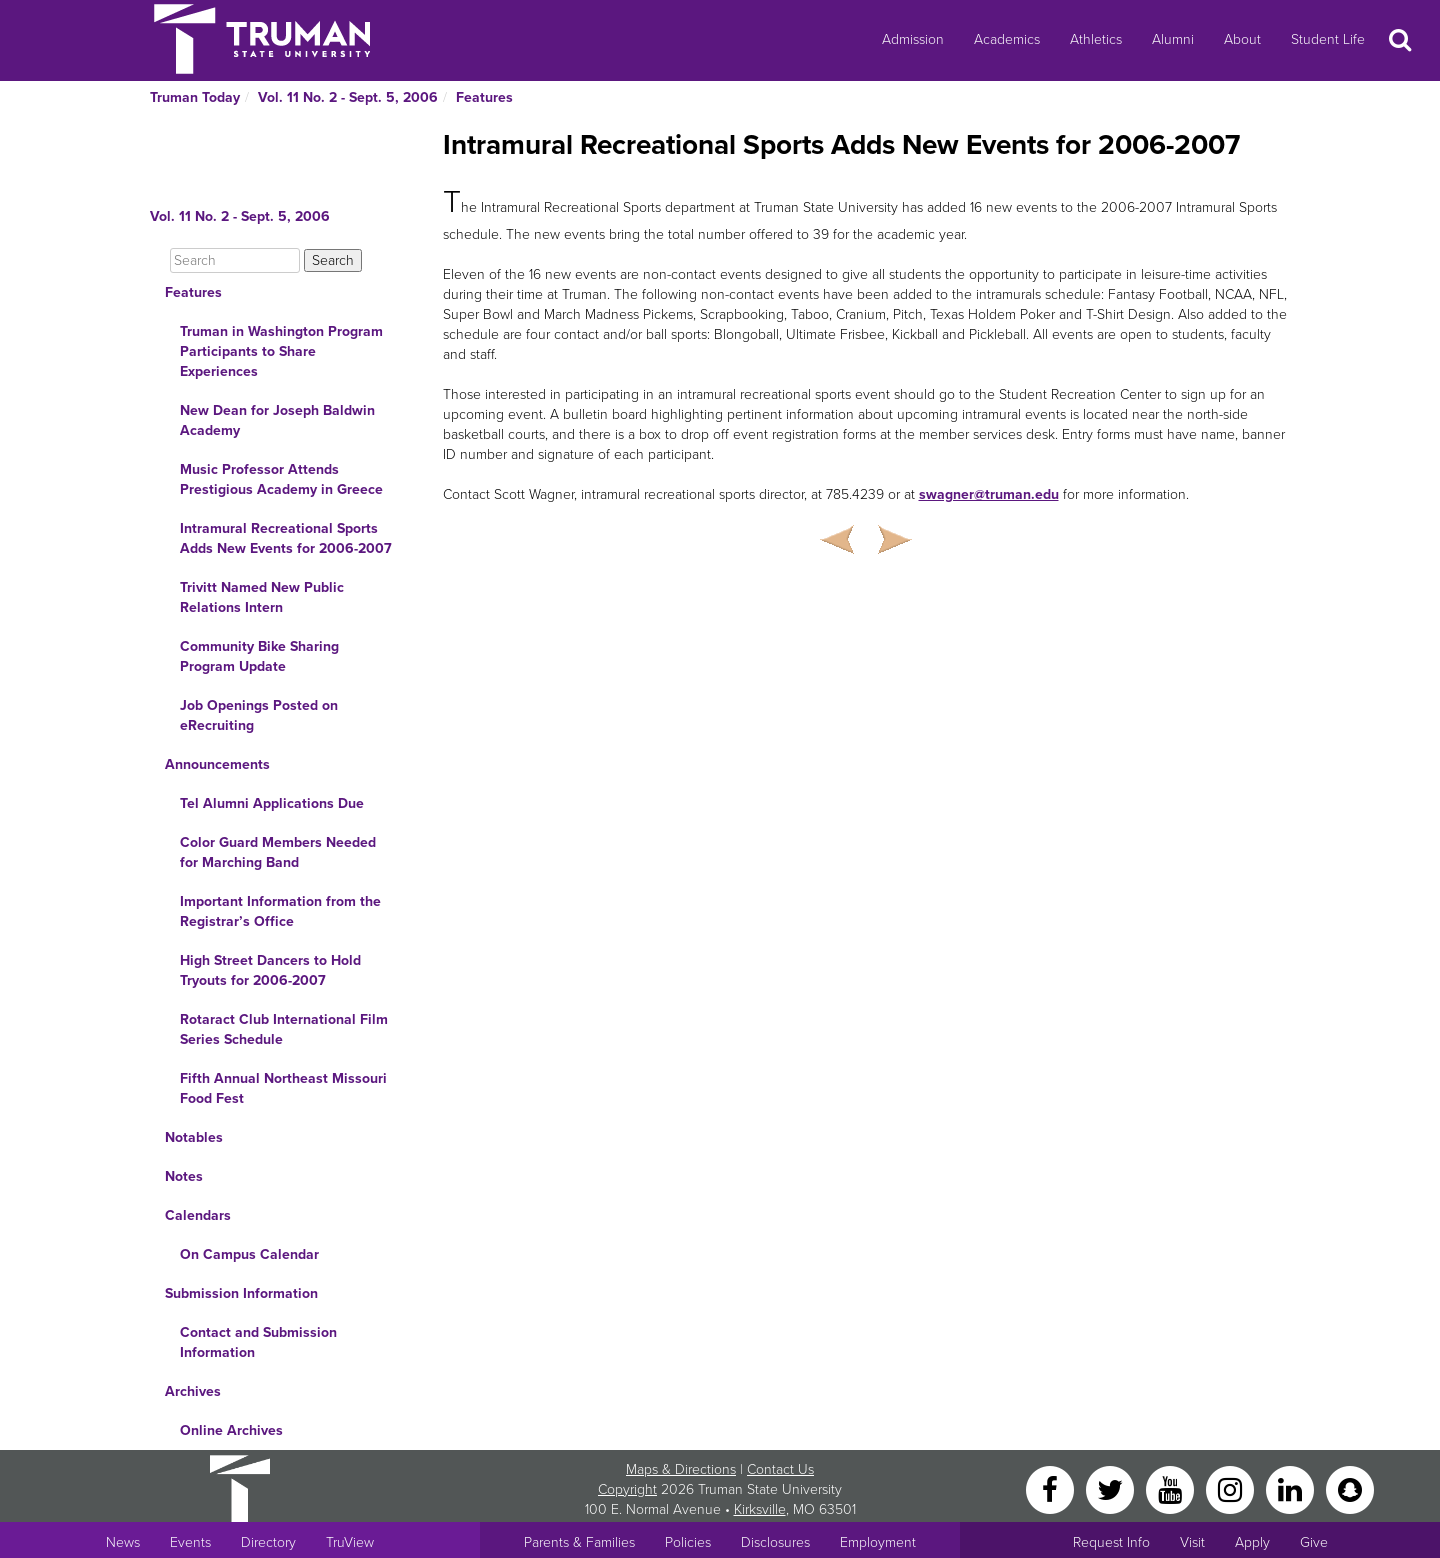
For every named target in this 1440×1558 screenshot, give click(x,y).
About (1242, 39)
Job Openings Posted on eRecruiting (259, 715)
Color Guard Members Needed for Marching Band (278, 852)
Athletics (1096, 39)
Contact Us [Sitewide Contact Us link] (780, 1469)
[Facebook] (1052, 1488)
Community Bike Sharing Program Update (259, 656)
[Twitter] (1112, 1488)
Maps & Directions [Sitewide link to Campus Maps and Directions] (681, 1469)
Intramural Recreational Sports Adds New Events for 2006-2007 (286, 538)
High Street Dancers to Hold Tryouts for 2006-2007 (270, 970)
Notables (194, 1137)
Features (484, 97)
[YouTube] (1172, 1488)
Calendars (198, 1215)
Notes (184, 1176)
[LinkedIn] (1292, 1488)
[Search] (235, 260)
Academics (1007, 39)
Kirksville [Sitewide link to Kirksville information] (760, 1509)
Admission (913, 39)
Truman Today (195, 97)
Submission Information (241, 1293)
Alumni (1173, 39)
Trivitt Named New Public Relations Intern (262, 597)
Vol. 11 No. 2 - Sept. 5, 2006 (348, 97)
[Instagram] (1232, 1488)
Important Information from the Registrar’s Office (280, 911)
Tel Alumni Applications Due (272, 803)
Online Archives (231, 1430)
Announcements (217, 764)
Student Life (1328, 39)
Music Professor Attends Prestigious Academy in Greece (281, 479)
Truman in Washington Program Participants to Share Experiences (281, 351)
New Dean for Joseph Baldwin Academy (277, 420)
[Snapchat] (1350, 1488)
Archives (193, 1391)
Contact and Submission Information (258, 1342)
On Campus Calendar (249, 1254)
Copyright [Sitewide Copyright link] (627, 1489)
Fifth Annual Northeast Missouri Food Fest (283, 1088)
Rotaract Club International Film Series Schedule (284, 1029)
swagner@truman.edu (989, 494)
